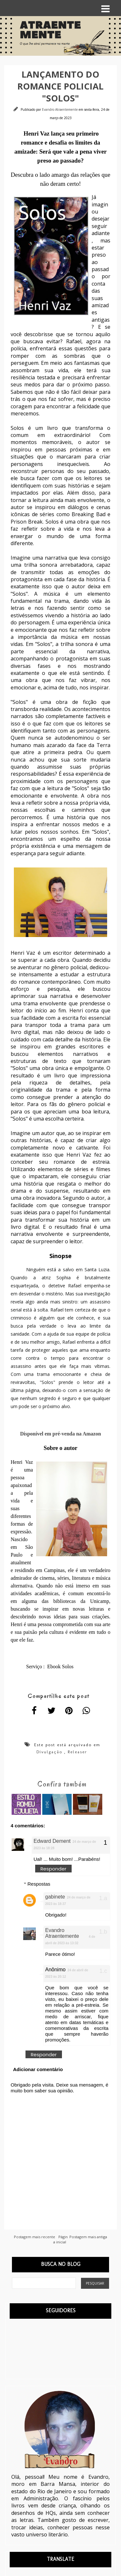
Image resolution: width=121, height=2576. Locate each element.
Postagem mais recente (34, 2236)
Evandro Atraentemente (60, 109)
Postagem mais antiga (88, 2236)
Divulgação (49, 1751)
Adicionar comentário (38, 2069)
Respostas (38, 1884)
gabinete (55, 1896)
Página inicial (60, 2239)
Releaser (77, 1751)
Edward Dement (52, 1841)
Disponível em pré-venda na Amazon (60, 1433)
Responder (53, 1868)
